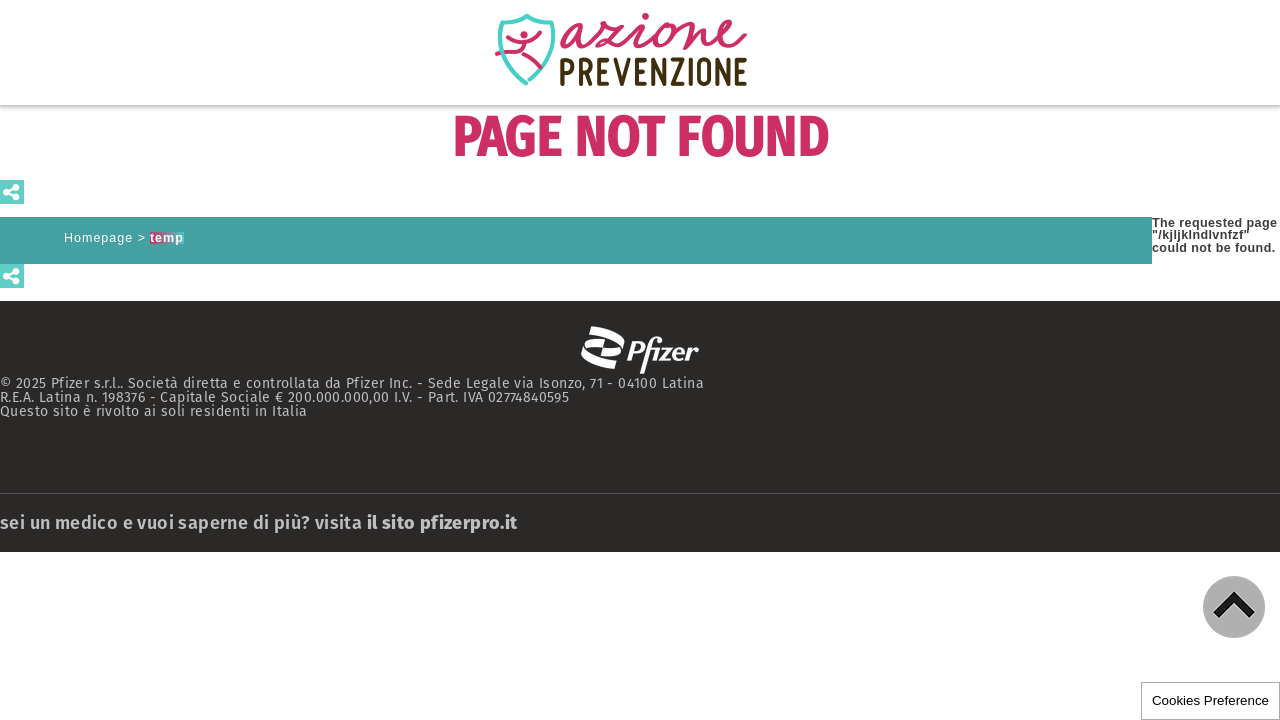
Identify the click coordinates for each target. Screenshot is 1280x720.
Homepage (98, 238)
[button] (1234, 607)
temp (167, 238)
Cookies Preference (1210, 700)
